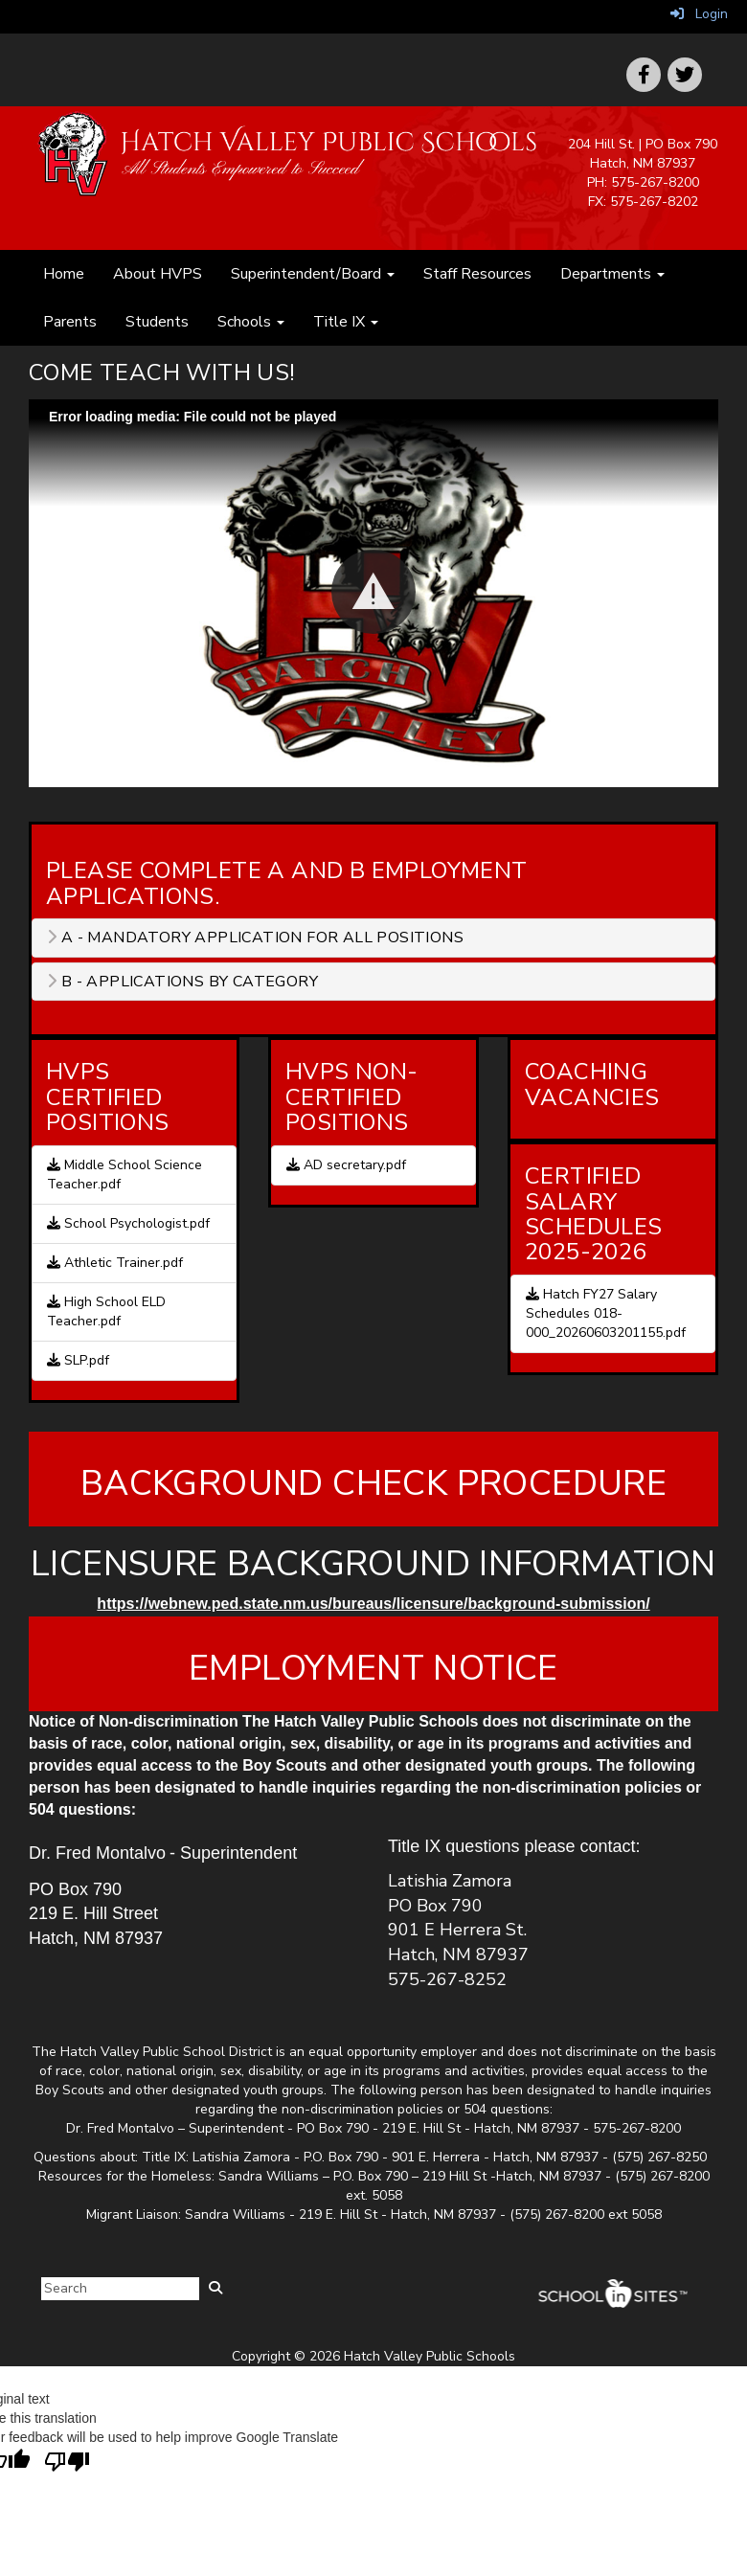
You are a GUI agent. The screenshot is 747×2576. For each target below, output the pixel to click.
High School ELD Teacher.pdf (106, 1311)
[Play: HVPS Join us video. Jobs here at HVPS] (373, 593)
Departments (612, 273)
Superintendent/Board (313, 273)
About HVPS (157, 273)
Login (699, 14)
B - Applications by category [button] (182, 982)
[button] (373, 592)
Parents (70, 321)
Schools (250, 321)
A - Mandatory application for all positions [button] (255, 938)
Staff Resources (477, 273)
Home (63, 273)
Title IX (345, 321)
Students (157, 321)
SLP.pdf (78, 1360)
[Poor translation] (67, 2462)
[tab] (373, 938)
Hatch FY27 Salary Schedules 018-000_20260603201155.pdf (606, 1313)
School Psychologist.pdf (128, 1223)
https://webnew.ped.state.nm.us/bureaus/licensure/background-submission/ (373, 1603)
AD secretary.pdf (346, 1165)
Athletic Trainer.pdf (115, 1263)
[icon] (685, 74)
